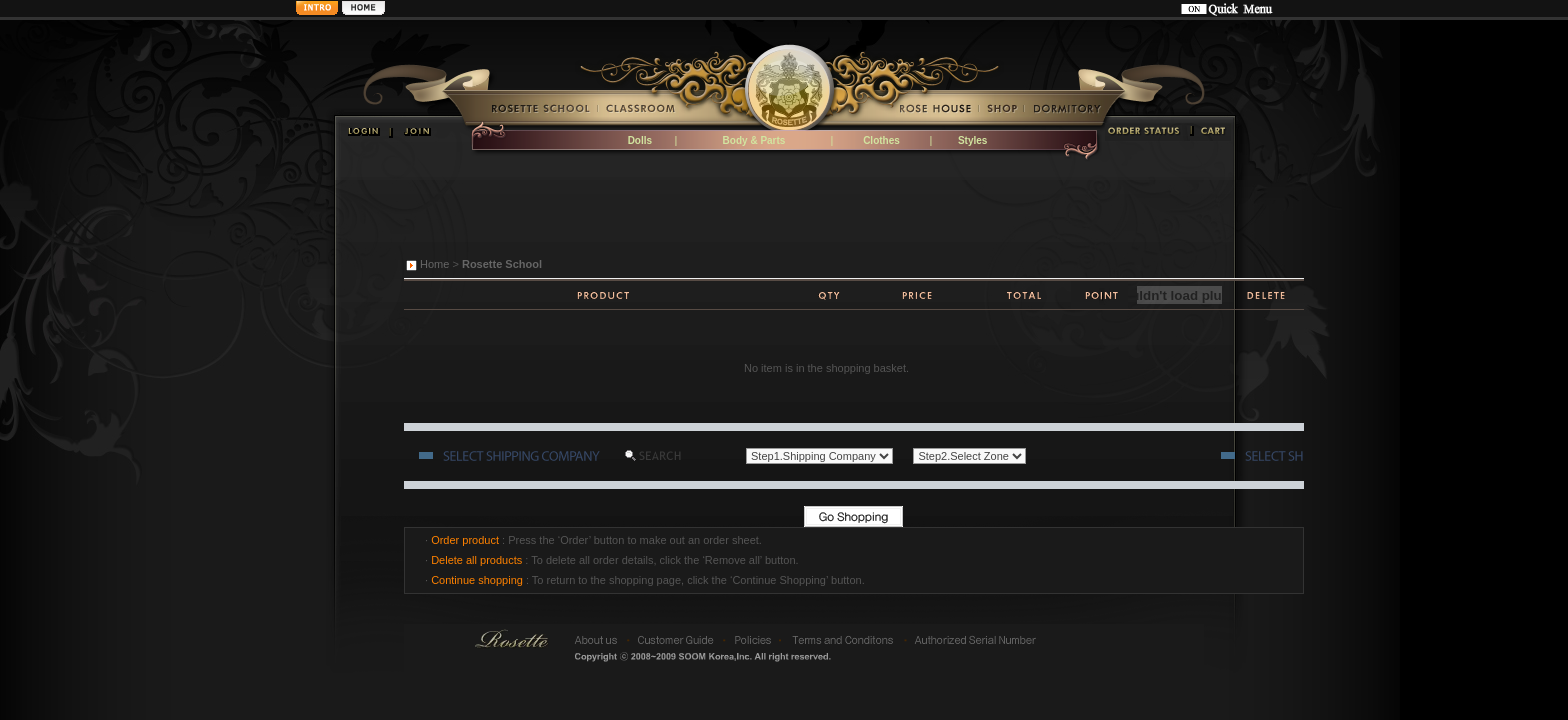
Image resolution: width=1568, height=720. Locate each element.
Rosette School (502, 264)
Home (434, 264)
